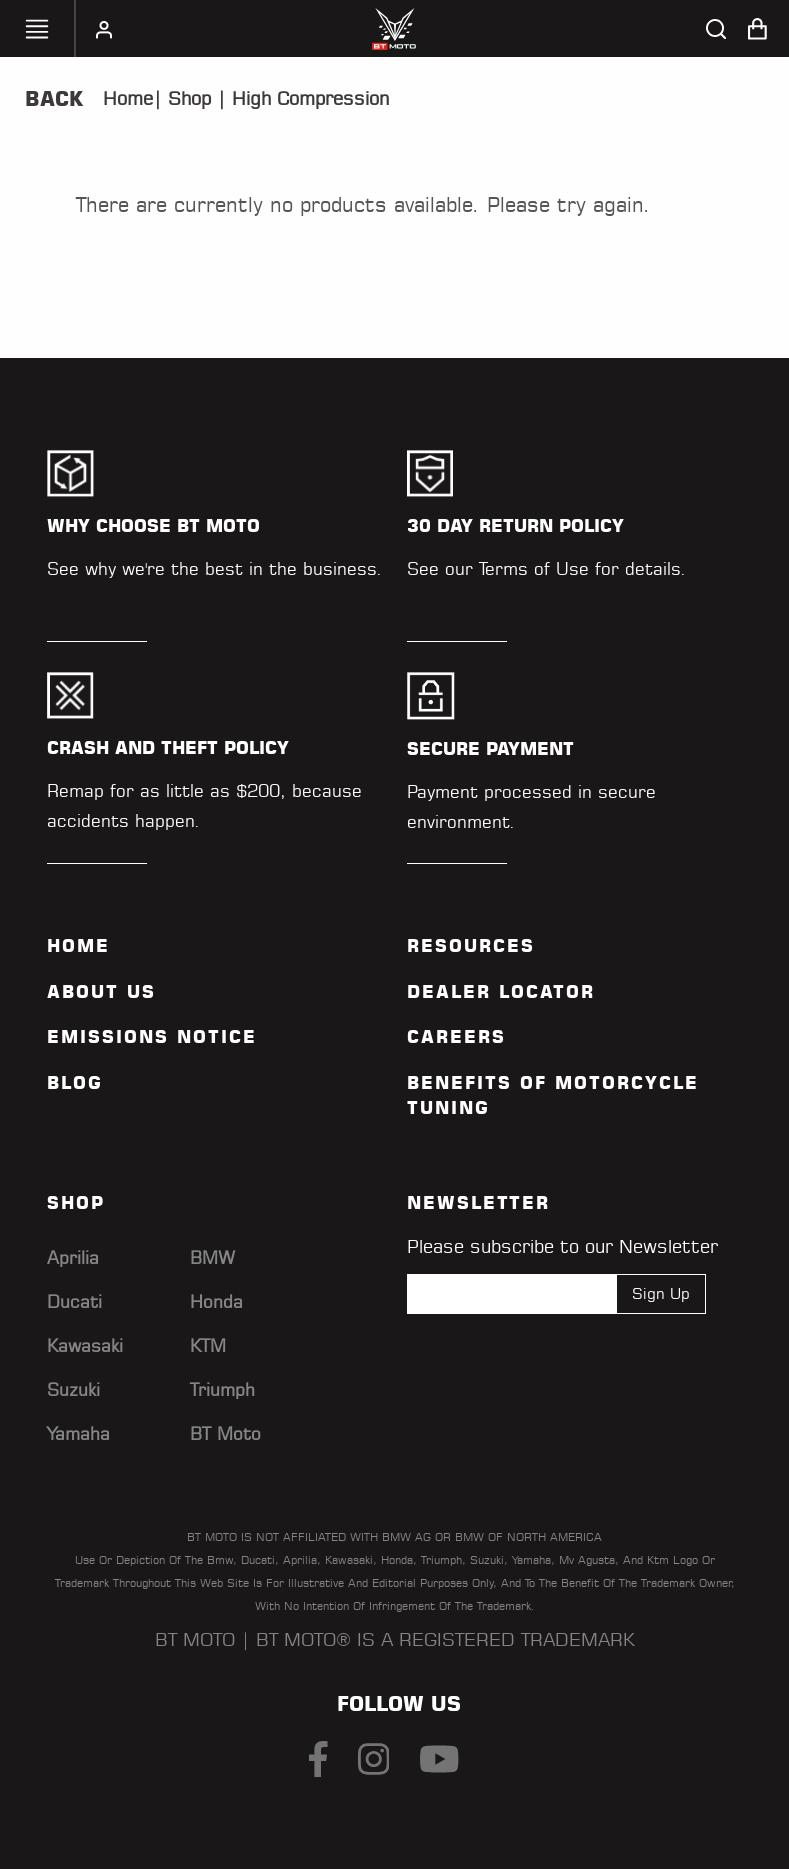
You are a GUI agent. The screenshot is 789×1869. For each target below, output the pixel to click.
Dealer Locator (501, 992)
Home (128, 98)
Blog (75, 1083)
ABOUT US (101, 992)
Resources (471, 946)
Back (54, 99)
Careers (456, 1037)
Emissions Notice (152, 1037)
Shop (186, 98)
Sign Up (661, 1293)
